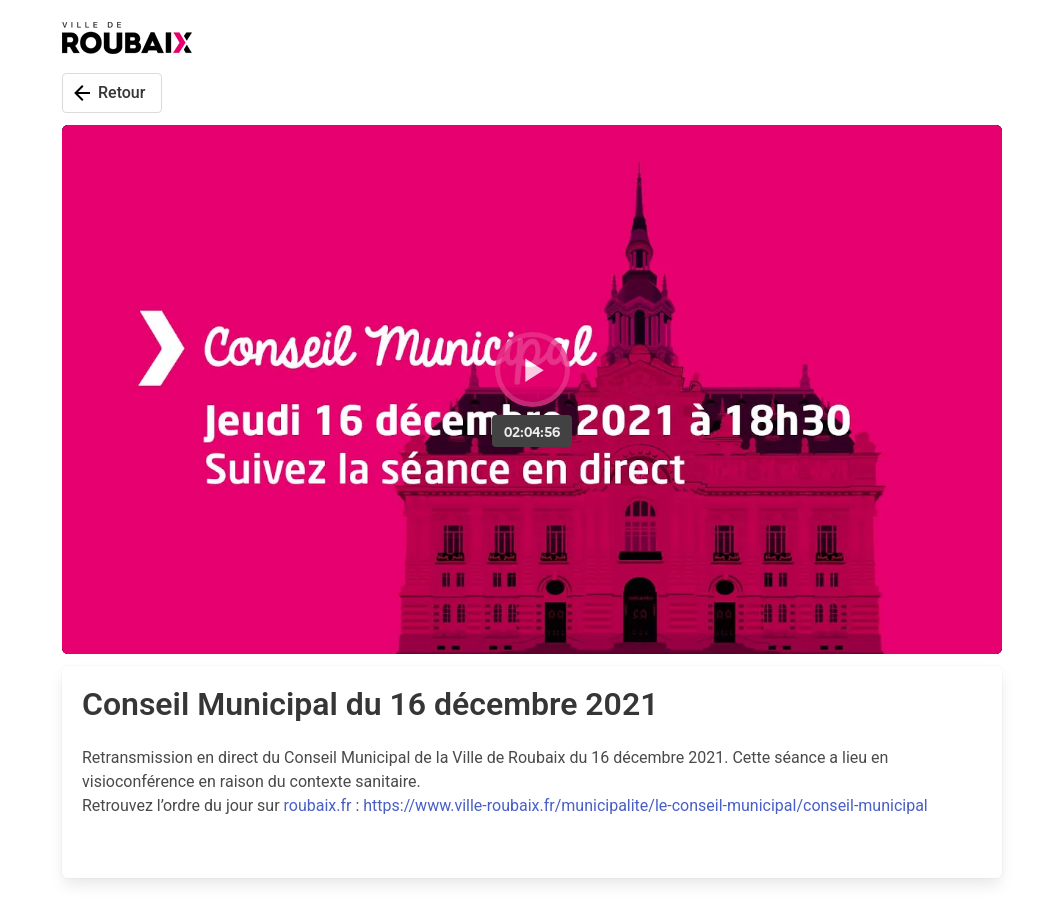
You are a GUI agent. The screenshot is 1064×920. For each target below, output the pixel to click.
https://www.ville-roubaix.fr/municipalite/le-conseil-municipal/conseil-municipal (645, 805)
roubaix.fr (318, 805)
